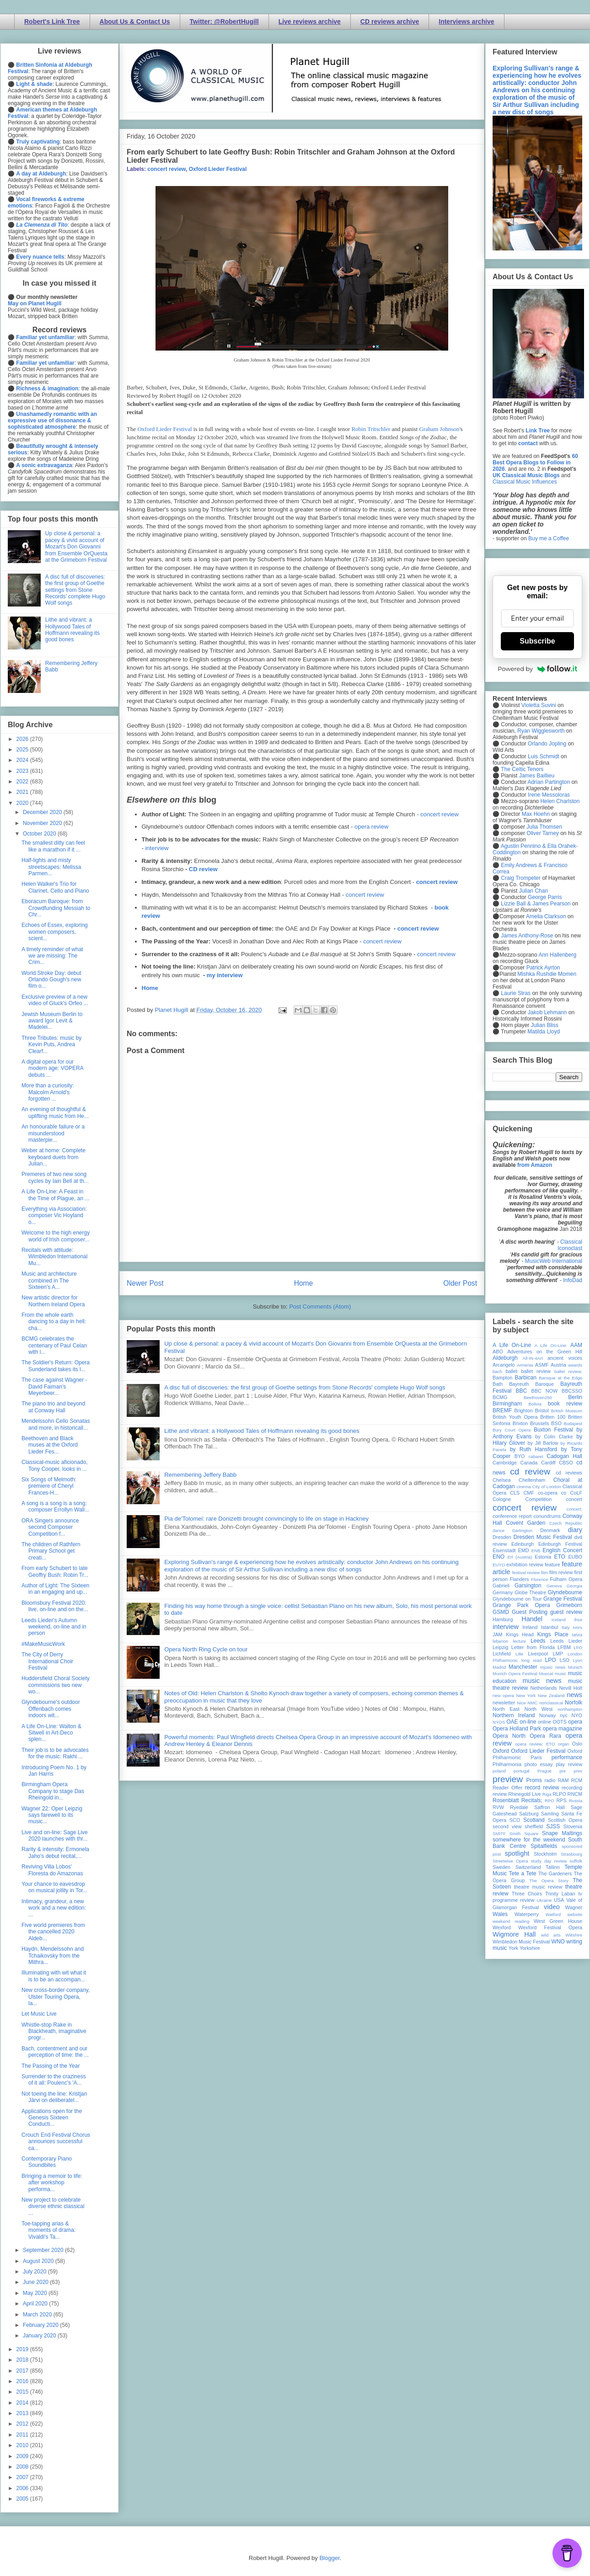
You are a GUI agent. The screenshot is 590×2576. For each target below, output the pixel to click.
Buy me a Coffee (548, 538)
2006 (23, 2488)
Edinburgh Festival (560, 1544)
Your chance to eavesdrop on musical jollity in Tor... (54, 1887)
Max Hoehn (536, 814)
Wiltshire (573, 1934)
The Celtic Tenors (522, 769)
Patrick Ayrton (543, 967)
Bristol (542, 1410)
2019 (23, 2349)
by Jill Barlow (543, 1443)
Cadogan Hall (564, 1456)
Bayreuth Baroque (531, 1384)
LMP (557, 1653)
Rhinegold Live (524, 1794)
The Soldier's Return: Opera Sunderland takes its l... (55, 1365)
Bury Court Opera (512, 1429)
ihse (578, 1619)
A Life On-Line (512, 1345)
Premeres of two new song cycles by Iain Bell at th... (55, 1177)
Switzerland (528, 1867)
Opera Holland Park (517, 1728)
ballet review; (568, 1371)
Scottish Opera (565, 1820)
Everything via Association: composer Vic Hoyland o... (54, 1215)
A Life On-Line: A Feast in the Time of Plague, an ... (55, 1194)
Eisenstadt (504, 1550)
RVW (498, 1807)
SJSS (553, 1826)
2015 (23, 2392)
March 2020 (38, 2314)
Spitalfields (544, 1846)
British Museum (566, 1410)
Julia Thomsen (544, 827)
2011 (23, 2435)
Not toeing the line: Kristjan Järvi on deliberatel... (54, 2097)
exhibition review (524, 1564)
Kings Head (520, 1634)
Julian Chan (533, 891)
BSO (556, 1423)
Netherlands (543, 1688)
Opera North (509, 1736)
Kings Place (553, 1634)
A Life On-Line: (551, 1345)
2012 (23, 2424)
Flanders (519, 1579)
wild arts (551, 1934)
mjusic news (552, 1667)
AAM (576, 1345)
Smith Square (524, 1833)
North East (506, 1709)
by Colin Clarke (554, 1436)
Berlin (575, 1397)
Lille (519, 1653)
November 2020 (43, 823)
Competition (539, 1499)
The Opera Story (548, 1880)
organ (563, 1743)
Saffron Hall (549, 1807)
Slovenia (572, 1826)
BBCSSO (572, 1391)
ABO (498, 1351)
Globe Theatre (530, 1592)
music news (541, 1680)
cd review (530, 1471)
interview (156, 848)
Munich (575, 1667)
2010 (23, 2445)
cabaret (536, 1456)
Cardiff (548, 1462)
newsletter (504, 1702)
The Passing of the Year (50, 2066)
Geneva (554, 1585)
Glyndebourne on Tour (517, 1599)
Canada (528, 1462)
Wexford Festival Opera (550, 1927)
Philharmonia (507, 1764)
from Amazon (534, 1165)
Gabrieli (501, 1585)
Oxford (501, 1751)
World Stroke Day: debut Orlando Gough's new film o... (51, 980)
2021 (23, 792)
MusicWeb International (553, 1261)
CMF (529, 1493)
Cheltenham (532, 1480)
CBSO (566, 1462)
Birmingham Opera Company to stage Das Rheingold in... (52, 1791)
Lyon (577, 1660)
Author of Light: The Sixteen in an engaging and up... (55, 1588)
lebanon (500, 1641)
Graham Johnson (439, 429)
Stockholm (545, 1854)
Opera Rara (545, 1736)
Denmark (550, 1530)
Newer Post (145, 1283)
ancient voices (564, 1358)
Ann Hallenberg (557, 955)
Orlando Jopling (547, 743)
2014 (23, 2403)
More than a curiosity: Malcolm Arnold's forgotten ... (47, 1092)
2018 (23, 2360)
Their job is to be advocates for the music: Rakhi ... (55, 1753)
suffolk (575, 1860)
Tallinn (553, 1867)
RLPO (559, 1794)
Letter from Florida (533, 1647)
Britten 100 (552, 1417)
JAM (498, 1634)
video (551, 1907)
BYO (520, 1456)
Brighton (523, 1410)
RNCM (575, 1794)
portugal (522, 1770)
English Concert (562, 1550)
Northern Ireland (514, 1715)
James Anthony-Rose (527, 935)
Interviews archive (466, 21)
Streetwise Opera (510, 1860)
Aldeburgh (505, 1358)
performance (567, 1757)
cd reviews (569, 1472)
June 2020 (36, 2282)
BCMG (500, 1397)
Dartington (522, 1530)
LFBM (564, 1647)
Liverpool (538, 1653)
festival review (526, 1572)
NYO (577, 1715)
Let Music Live (39, 2014)
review (500, 1794)
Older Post (460, 1283)
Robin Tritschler (370, 429)
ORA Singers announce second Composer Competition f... (50, 1527)
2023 (23, 771)
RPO (549, 1800)
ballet (511, 1371)
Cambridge (505, 1462)
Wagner (573, 1907)
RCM (576, 1780)
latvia (577, 1634)
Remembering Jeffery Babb (200, 1474)
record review (542, 1787)
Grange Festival (562, 1599)
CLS (515, 1493)
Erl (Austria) (520, 1556)
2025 (23, 749)
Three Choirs (527, 1893)
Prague (544, 1770)
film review (561, 1572)
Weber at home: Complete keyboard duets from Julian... (53, 1157)
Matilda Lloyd (543, 1031)
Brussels (539, 1423)
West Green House (558, 1921)
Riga (547, 1794)
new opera (503, 1695)
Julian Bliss (544, 1025)
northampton (570, 1709)
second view (507, 1826)
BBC (521, 1391)
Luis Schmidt (543, 756)
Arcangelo (504, 1365)
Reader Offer (507, 1787)
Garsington (528, 1585)
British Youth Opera (515, 1417)
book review (565, 1403)
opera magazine (562, 1728)
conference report (512, 1516)
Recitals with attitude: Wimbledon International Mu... (54, 1257)
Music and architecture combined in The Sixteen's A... (49, 1280)
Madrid (499, 1667)
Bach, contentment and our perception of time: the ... (55, 2051)
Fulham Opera (566, 1579)
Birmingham (507, 1403)
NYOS (499, 1721)
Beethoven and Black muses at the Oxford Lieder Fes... (49, 1445)
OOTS (559, 1721)
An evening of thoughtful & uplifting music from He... (55, 1112)
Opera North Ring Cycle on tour (205, 1649)
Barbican (525, 1377)
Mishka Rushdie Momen (546, 974)
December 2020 (43, 812)
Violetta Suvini (538, 705)
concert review (166, 169)
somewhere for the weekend (529, 1839)
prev (578, 1770)
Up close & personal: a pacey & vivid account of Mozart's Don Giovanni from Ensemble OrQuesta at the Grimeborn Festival (76, 546)
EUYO (499, 1564)
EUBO (575, 1556)
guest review (566, 1612)
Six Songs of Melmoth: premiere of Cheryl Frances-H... (48, 1486)
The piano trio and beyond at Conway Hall (53, 1406)
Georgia (574, 1585)
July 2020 (35, 2271)
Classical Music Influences (525, 482)
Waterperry (527, 1914)
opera (575, 1722)
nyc (564, 1715)
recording (572, 1787)
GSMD (501, 1612)
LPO (550, 1660)
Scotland (534, 1820)
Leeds (538, 1641)
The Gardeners (555, 1873)
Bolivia (535, 1403)
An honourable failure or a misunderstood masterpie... (53, 1133)
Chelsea (502, 1480)
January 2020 (40, 2335)
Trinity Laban (560, 1893)
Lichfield (502, 1653)
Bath (498, 1384)
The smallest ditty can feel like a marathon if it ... (53, 846)
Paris (536, 1757)
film (544, 1572)
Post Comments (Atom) (320, 1306)
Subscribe (537, 641)
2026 (23, 739)
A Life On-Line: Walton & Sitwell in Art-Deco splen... (51, 1733)
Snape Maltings (562, 1833)
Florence (539, 1579)
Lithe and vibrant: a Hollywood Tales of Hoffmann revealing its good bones (261, 1430)
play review (569, 1764)
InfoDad (572, 1280)
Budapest (572, 1423)
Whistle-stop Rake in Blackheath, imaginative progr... (53, 2031)
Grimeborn (569, 1605)
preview (508, 1779)
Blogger (329, 2558)
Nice (521, 1702)
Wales (500, 1914)
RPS (561, 1800)
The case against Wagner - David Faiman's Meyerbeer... (54, 1386)
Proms (534, 1780)
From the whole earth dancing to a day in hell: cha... (53, 1321)
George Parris (545, 897)
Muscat (546, 1673)
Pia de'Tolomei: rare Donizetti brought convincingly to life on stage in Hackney (266, 1518)
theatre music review (538, 1886)
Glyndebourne (565, 1592)
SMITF (499, 1833)
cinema (524, 1486)
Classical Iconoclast (570, 1245)
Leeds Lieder (566, 1641)
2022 (23, 781)
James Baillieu (536, 775)
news (574, 1694)
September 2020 (44, 2250)
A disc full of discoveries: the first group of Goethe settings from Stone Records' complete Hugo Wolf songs (304, 1387)
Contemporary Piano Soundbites (46, 2162)
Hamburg (503, 1619)
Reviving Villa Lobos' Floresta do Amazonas (52, 1869)
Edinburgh (522, 1544)
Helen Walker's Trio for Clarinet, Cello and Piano (55, 887)
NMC (532, 1702)
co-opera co (552, 1493)
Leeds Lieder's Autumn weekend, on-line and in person (53, 1627)
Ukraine (544, 1900)
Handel (531, 1619)
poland (499, 1770)
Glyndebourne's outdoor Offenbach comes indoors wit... (50, 1709)
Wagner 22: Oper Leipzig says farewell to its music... (51, 1815)
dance (498, 1530)
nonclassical (551, 1702)
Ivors (577, 1627)
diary (575, 1529)
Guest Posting (529, 1612)
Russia (575, 1800)
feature (552, 1564)
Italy (566, 1627)
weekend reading (511, 1921)
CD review (203, 869)
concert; (574, 1509)
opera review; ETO (535, 1743)
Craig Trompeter (521, 878)
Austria (558, 1365)
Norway (547, 1715)
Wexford (502, 1927)
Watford (553, 1914)
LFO (578, 1647)
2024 (23, 760)
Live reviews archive (310, 21)
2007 (23, 2477)
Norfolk (573, 1702)
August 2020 (39, 2261)
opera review (371, 826)
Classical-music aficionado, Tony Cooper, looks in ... (54, 1465)
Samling (550, 1813)
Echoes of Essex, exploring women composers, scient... (54, 932)
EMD (523, 1550)
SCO (515, 1820)
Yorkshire (530, 1948)
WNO (558, 1941)
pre (562, 1770)
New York (526, 1695)
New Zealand (551, 1695)
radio (549, 1780)
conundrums (546, 1516)
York (513, 1948)
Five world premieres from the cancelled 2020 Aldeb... (53, 1932)
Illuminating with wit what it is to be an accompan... (53, 1975)
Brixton (520, 1423)
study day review (549, 1860)
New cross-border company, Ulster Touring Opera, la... (55, 1997)
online (544, 1721)
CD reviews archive (389, 21)
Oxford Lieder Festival (218, 169)
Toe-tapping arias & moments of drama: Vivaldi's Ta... (48, 2230)
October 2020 (40, 833)
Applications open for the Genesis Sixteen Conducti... (51, 2118)
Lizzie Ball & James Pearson (535, 903)
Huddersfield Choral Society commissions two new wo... (55, 1685)
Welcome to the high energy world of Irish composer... (55, 1235)
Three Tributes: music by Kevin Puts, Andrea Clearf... (51, 1044)
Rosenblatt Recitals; (517, 1800)
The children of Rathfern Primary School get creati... (50, 1551)
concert (574, 1499)
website (574, 1914)
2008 (23, 2467)
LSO (564, 1660)
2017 (23, 2371)
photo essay (539, 1764)
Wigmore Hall (514, 1934)
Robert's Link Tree (52, 21)
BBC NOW (544, 1391)
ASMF (542, 1365)
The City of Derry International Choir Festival (47, 1661)
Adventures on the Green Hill (544, 1351)
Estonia (543, 1556)
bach (497, 1371)
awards (575, 1365)
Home (150, 988)
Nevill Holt (570, 1688)
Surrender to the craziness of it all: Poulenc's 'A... (53, 2079)
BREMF (502, 1410)
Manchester (523, 1667)
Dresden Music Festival (543, 1537)
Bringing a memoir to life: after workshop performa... (51, 2183)
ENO (498, 1557)
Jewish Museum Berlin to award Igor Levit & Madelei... (51, 1021)
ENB (536, 1550)
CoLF (576, 1493)
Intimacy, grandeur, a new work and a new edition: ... (53, 1908)
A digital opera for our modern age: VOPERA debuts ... (52, 1068)
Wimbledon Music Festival (521, 1941)
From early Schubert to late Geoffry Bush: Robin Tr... (54, 1571)
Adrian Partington (548, 782)
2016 (23, 2381)
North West (539, 1709)
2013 (23, 2413)
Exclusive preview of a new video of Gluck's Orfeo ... (54, 1000)
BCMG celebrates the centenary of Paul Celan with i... (54, 1345)
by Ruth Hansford (534, 1449)
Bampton (502, 1377)
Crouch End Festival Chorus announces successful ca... (55, 2141)
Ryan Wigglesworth (540, 731)
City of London (546, 1486)
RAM (563, 1780)
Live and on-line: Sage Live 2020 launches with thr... (54, 1835)
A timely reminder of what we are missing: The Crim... (52, 956)
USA (559, 1900)
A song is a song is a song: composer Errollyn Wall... (55, 1506)
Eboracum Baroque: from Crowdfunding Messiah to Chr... (55, 908)
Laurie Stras (515, 993)
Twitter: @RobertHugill (224, 21)
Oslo (577, 1743)
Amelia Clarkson (546, 916)
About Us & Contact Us (135, 21)
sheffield (534, 1826)
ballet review (536, 1371)
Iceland (559, 1619)
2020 (23, 803)
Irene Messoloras (549, 795)
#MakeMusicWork (43, 1644)
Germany (503, 1592)
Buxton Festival (553, 1429)
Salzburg (529, 1813)
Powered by (537, 668)
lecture (519, 1641)
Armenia (525, 1365)
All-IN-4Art (533, 1358)
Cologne (502, 1499)
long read (531, 1660)
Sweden (501, 1867)
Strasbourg (571, 1854)
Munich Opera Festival (515, 1673)
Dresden (502, 1537)
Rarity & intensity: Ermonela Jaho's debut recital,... (55, 1852)
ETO (559, 1557)
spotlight (517, 1853)
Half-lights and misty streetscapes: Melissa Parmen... (51, 867)
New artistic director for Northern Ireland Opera (53, 1300)
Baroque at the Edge (560, 1377)
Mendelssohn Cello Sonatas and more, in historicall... (55, 1424)
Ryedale (519, 1807)
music (560, 1673)
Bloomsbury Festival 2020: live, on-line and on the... (54, 1606)
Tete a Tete (522, 1873)
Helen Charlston (559, 801)
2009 (23, 2456)
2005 (23, 2499)
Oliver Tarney (542, 833)
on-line (528, 1722)
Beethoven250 (538, 1397)
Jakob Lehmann (547, 1012)
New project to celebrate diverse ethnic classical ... (53, 2206)
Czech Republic (565, 1523)
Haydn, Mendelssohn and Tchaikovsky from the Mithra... (52, 1955)
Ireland (529, 1627)
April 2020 (36, 2303)
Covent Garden (525, 1523)
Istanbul (549, 1627)
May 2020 (35, 2293)
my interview (225, 975)
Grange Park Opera (521, 1605)
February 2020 (41, 2325)
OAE (512, 1722)
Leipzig (500, 1647)
